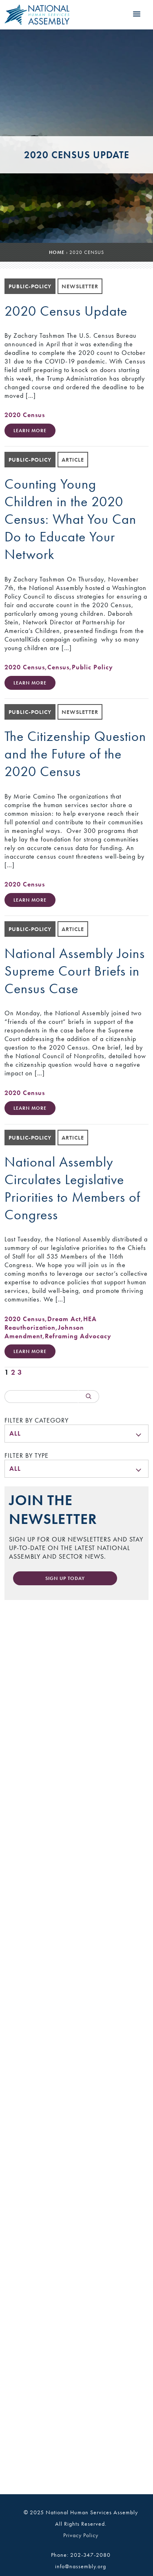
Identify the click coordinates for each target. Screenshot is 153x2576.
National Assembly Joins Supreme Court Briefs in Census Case (74, 971)
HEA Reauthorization (50, 1323)
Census (58, 667)
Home (56, 252)
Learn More (30, 430)
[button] (136, 14)
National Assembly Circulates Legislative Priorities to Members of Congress (72, 1188)
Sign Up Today (65, 1578)
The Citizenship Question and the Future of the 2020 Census (75, 753)
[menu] (76, 1434)
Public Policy (92, 667)
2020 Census (24, 415)
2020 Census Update (65, 311)
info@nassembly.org (80, 2566)
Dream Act (64, 1319)
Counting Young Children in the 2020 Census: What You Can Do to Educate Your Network (70, 519)
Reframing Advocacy (78, 1336)
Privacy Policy (80, 2535)
